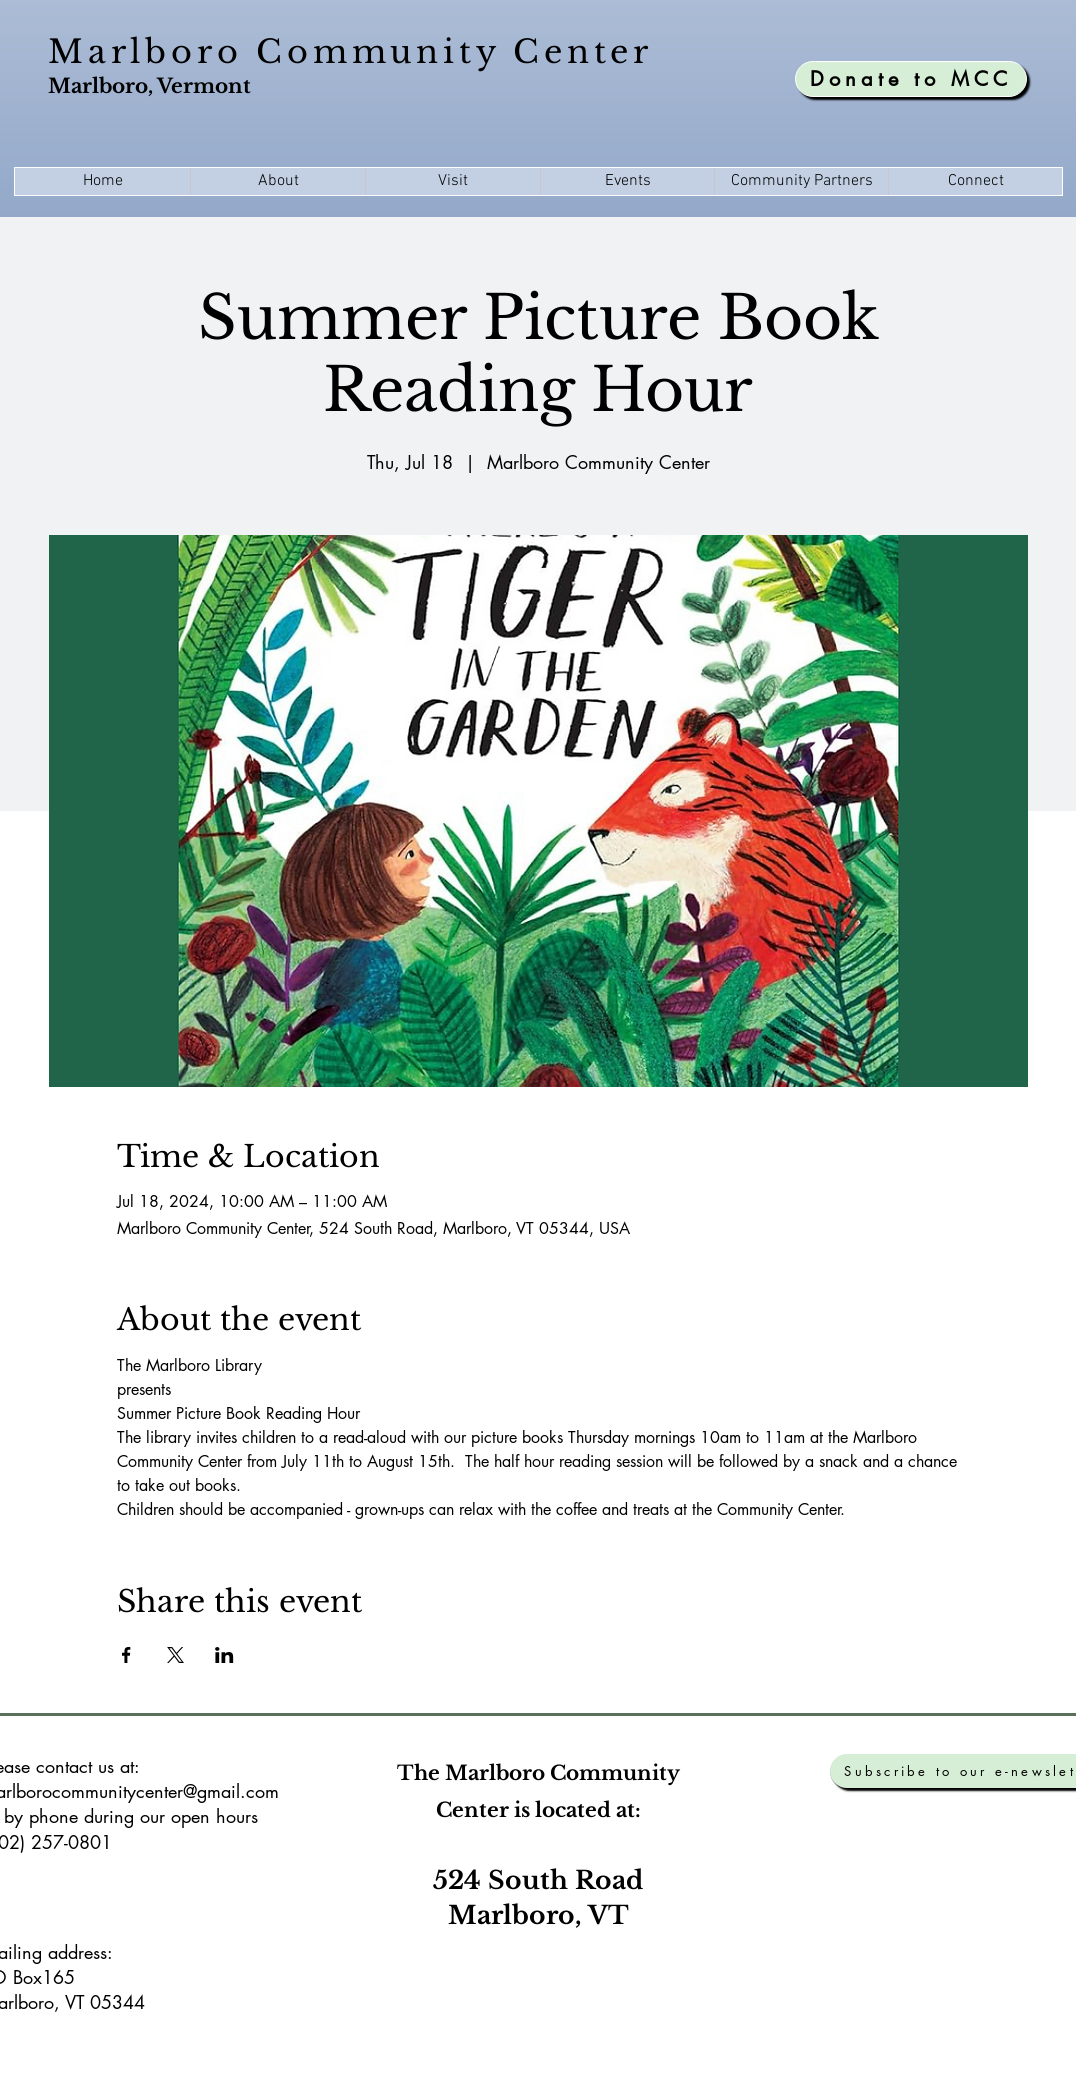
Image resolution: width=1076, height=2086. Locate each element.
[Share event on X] (175, 1655)
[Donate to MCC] (911, 79)
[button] (277, 181)
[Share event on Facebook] (126, 1655)
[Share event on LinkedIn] (224, 1655)
